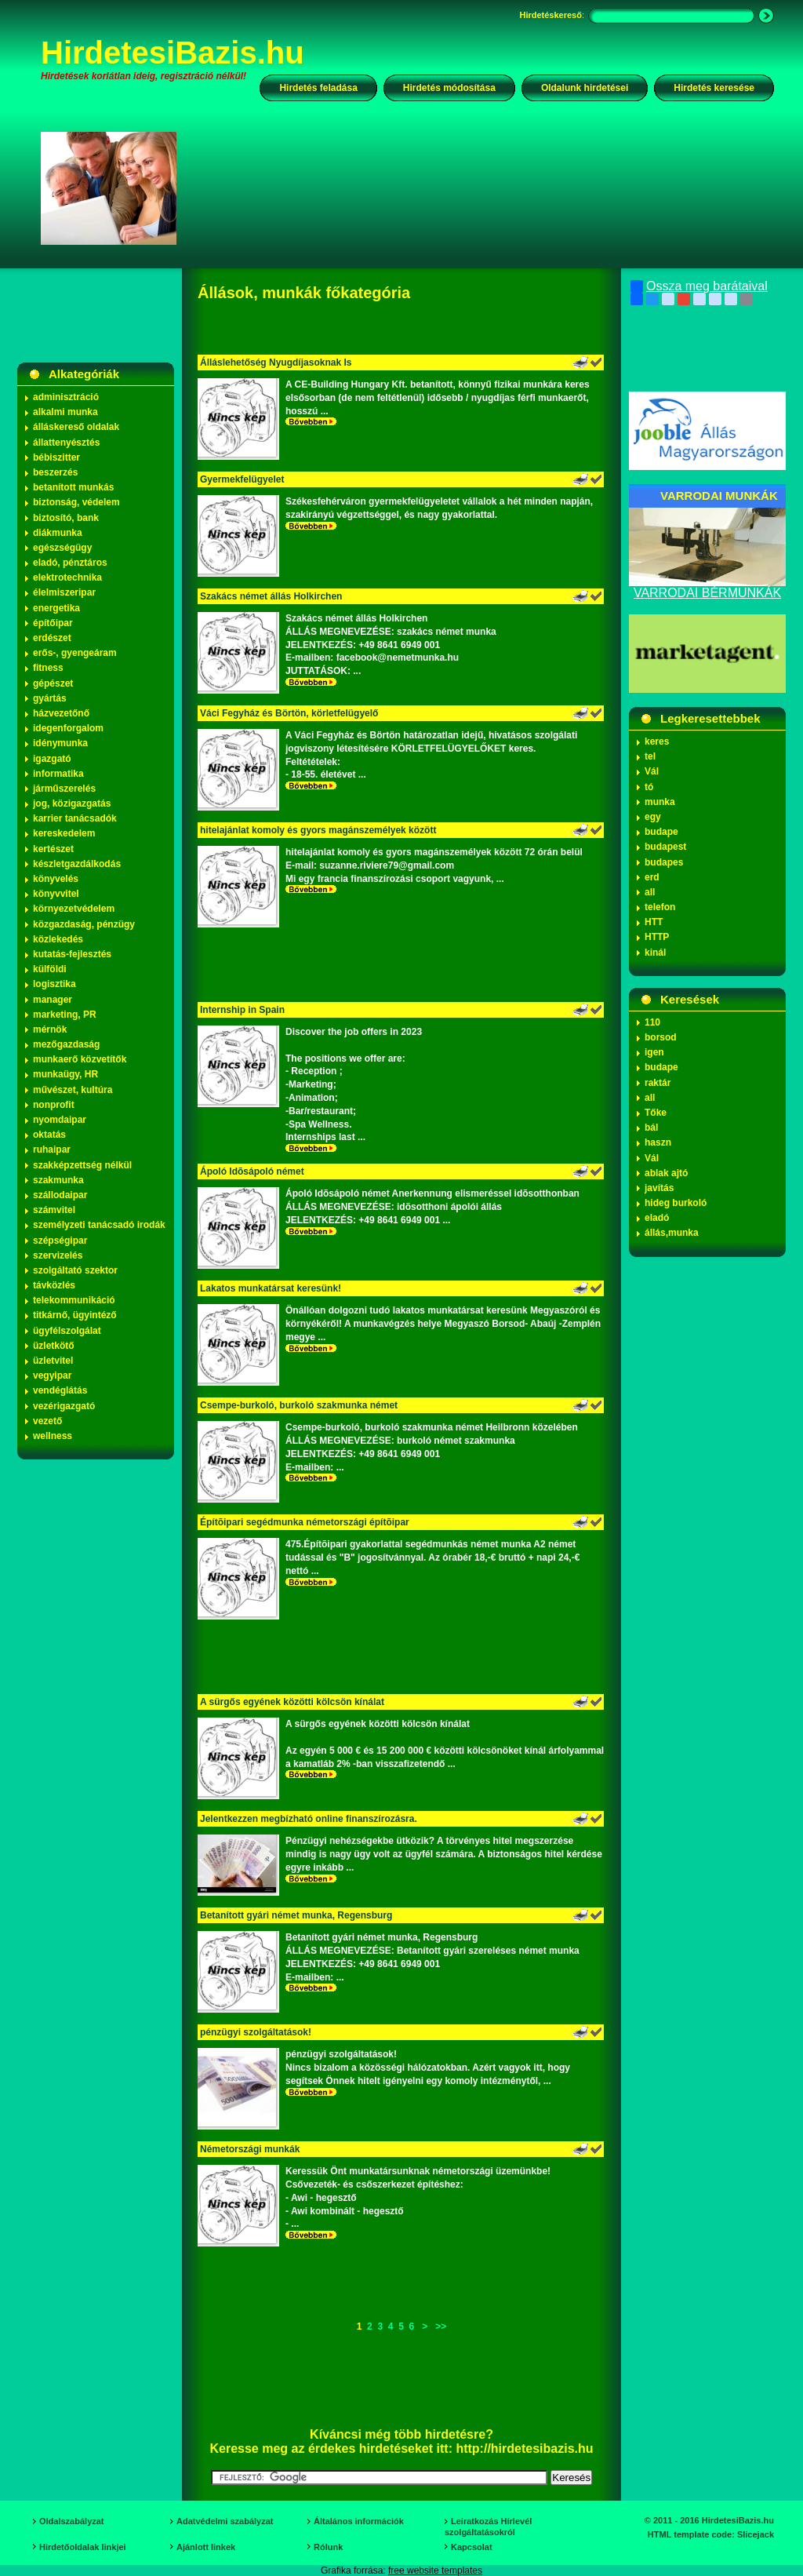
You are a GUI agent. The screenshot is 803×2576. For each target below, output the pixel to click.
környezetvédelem (73, 908)
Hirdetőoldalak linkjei (82, 2547)
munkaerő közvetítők (79, 1059)
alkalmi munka (65, 411)
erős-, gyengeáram (75, 652)
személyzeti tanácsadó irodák (99, 1224)
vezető (47, 1421)
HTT (654, 921)
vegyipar (52, 1375)
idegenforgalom (68, 728)
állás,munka (672, 1232)
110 (652, 1022)
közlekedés (58, 939)
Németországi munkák (250, 2149)
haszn (658, 1142)
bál (651, 1127)
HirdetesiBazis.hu (172, 52)
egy (653, 816)
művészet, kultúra (72, 1089)
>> (440, 2326)
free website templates (435, 2570)
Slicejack (755, 2534)
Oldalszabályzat (71, 2521)
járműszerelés (64, 788)
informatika (58, 773)
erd (652, 877)
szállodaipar (60, 1195)
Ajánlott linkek (205, 2547)
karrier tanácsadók (75, 818)
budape (661, 831)
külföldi (50, 969)
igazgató (52, 758)
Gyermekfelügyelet (242, 479)
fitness (48, 667)
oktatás (49, 1134)
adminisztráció (66, 397)
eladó (657, 1217)
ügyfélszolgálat (67, 1330)
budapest (665, 846)
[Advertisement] (485, 187)
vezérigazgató (64, 1406)
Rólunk (328, 2547)
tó (649, 787)
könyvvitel (56, 893)
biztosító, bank (66, 517)
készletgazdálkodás (77, 863)
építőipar (53, 623)
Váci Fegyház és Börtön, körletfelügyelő (289, 713)
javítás (659, 1187)
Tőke (656, 1112)
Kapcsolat (471, 2547)
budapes (664, 862)
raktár (657, 1082)
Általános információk (359, 2521)
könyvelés (55, 878)
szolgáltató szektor (75, 1270)
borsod (661, 1037)
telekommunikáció (74, 1300)
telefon (660, 907)
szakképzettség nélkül (82, 1165)
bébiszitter (56, 457)
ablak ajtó (666, 1173)
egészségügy (62, 547)
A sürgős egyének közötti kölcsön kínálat (292, 1701)
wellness (52, 1435)
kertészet (53, 848)
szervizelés (57, 1255)
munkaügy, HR (65, 1074)
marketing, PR (64, 1014)
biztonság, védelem (76, 502)
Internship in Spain (242, 1009)
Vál (652, 771)
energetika (56, 608)
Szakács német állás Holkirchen (271, 596)
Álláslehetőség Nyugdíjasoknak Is (275, 362)
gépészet (53, 683)
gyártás (50, 698)
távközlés (54, 1285)
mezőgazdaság (66, 1044)
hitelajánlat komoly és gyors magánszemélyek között (318, 830)
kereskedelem (64, 833)
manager (52, 999)
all (650, 892)
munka (660, 801)
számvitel (54, 1209)
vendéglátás (60, 1390)
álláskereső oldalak (76, 426)
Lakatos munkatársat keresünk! (270, 1288)
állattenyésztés (66, 442)
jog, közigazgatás (72, 803)
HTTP (657, 936)
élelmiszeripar (64, 592)
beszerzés (55, 472)
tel (650, 756)
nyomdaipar (59, 1119)
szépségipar (60, 1240)
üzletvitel (53, 1360)
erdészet (52, 637)
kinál (655, 952)
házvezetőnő (61, 713)
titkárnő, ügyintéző (75, 1315)
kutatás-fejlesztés (72, 954)
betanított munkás (73, 487)
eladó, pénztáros (70, 562)
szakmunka (58, 1180)
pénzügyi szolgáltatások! (255, 2032)
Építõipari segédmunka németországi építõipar (304, 1522)
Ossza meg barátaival (699, 286)
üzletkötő (53, 1345)
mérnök (50, 1029)
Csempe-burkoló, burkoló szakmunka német (299, 1405)
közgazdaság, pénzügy (84, 924)
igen (654, 1052)
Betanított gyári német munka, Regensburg (297, 1915)
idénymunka (60, 743)
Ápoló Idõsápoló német (252, 1171)
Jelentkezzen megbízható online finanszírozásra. (308, 1818)
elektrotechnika (67, 577)
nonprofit (53, 1104)
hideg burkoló (676, 1202)
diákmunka (57, 532)
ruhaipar (52, 1149)
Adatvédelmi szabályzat (225, 2521)
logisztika (54, 983)
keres (657, 741)
